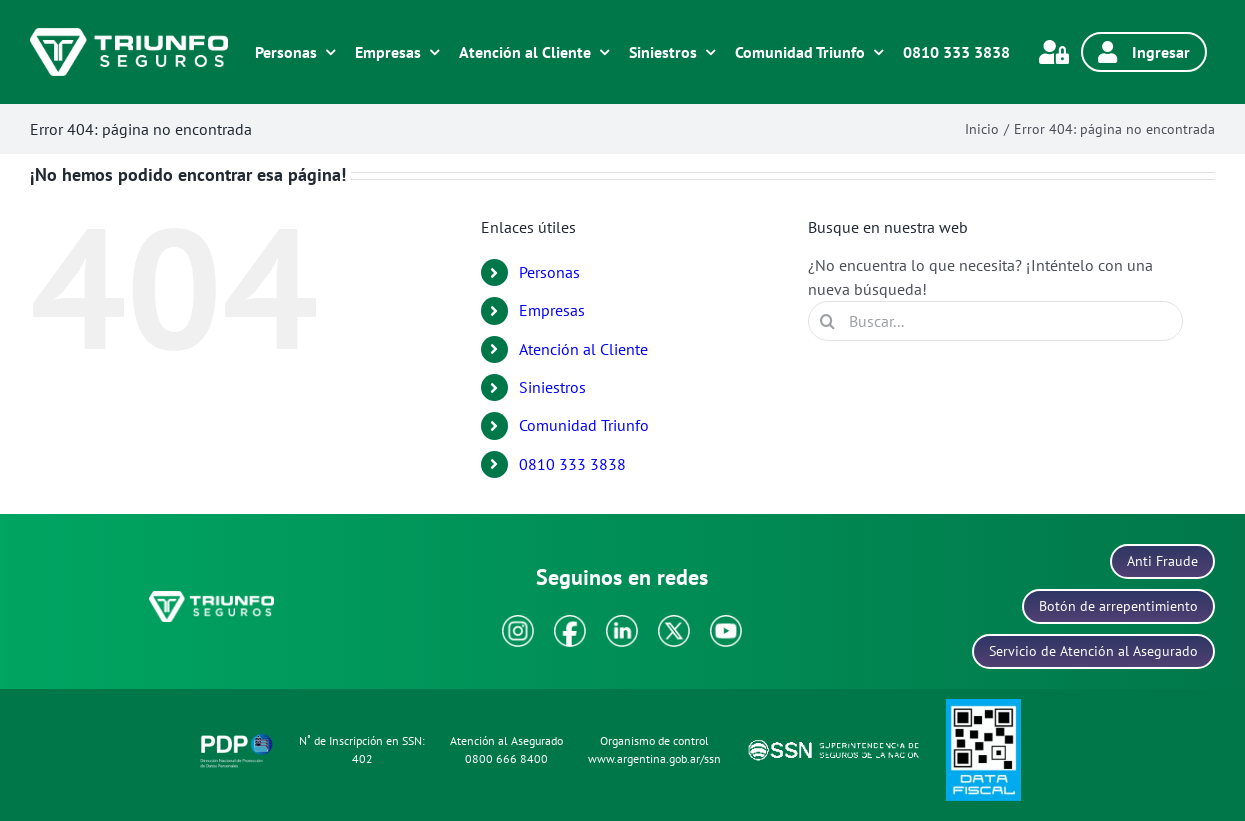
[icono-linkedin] (622, 623)
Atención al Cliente (583, 349)
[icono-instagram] (518, 623)
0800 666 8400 (506, 758)
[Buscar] (828, 321)
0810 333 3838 (572, 464)
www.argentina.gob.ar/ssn (654, 758)
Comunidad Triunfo (584, 425)
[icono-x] (674, 623)
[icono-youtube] (726, 623)
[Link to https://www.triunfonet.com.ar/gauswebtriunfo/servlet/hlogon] (1054, 52)
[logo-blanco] (129, 36)
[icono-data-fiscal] (983, 707)
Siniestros (552, 387)
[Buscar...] (995, 321)
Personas (549, 272)
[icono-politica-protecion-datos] (236, 737)
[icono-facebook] (570, 623)
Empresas (552, 310)
